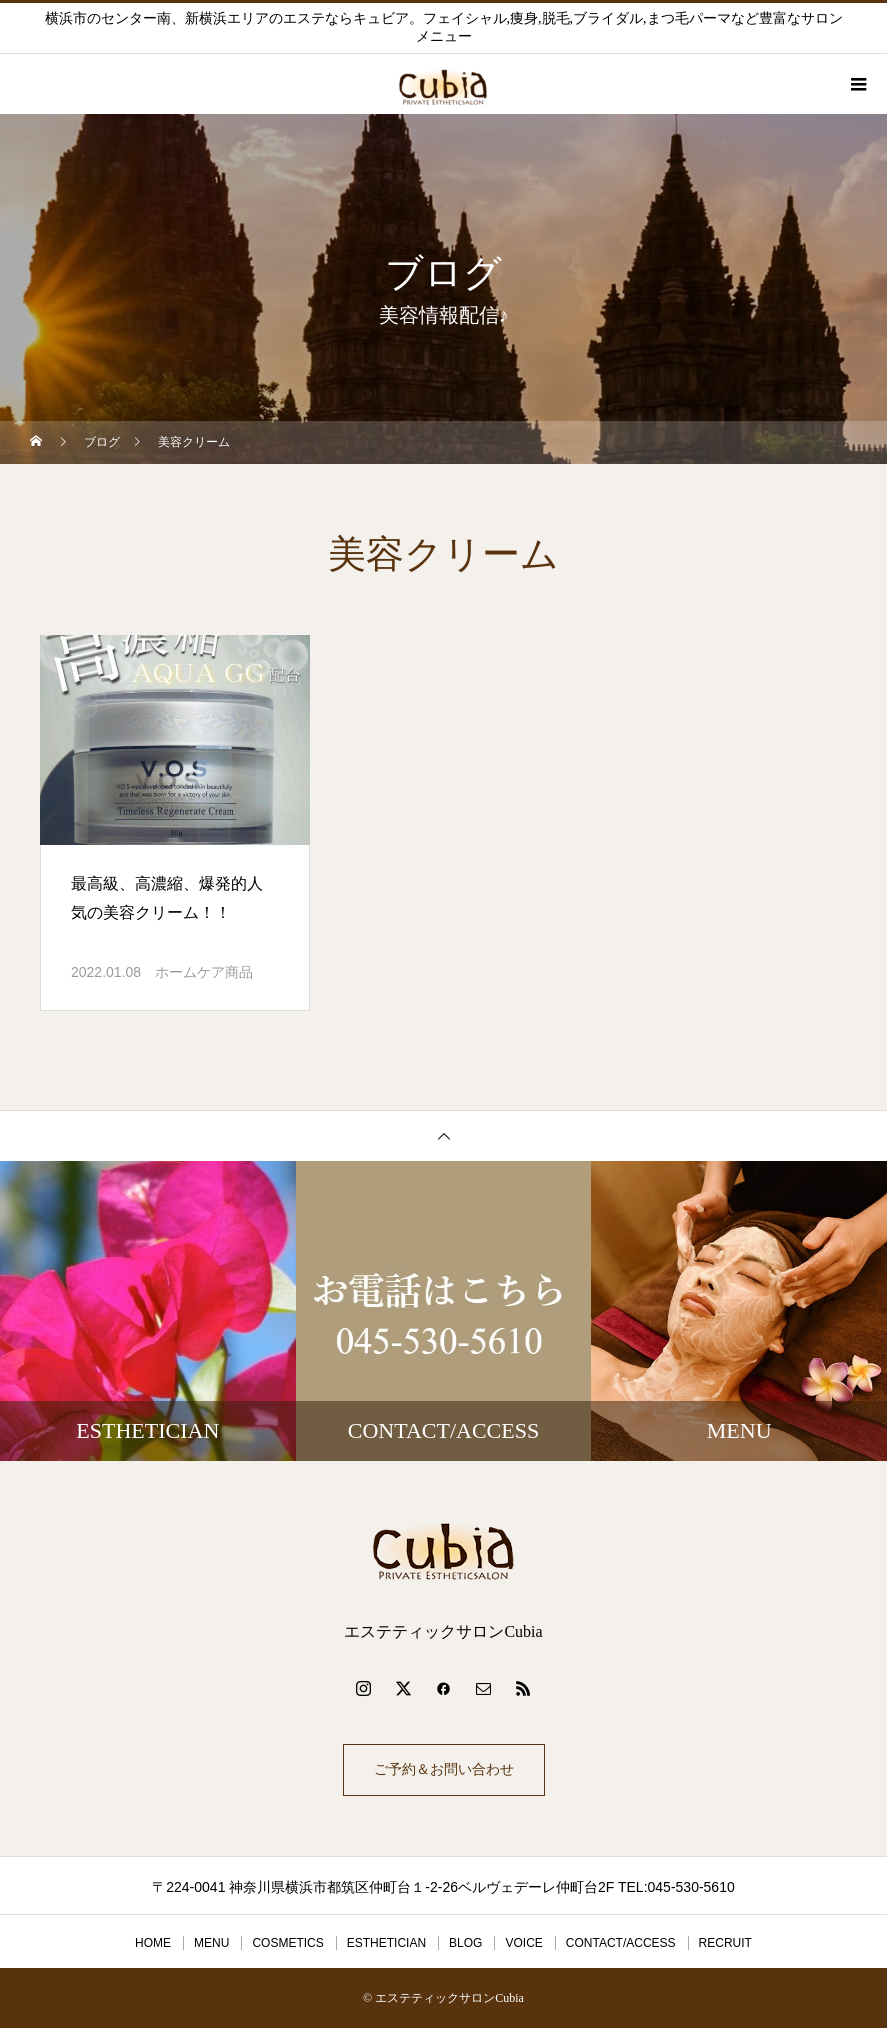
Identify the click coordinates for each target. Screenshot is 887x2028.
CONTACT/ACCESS (621, 1943)
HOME (153, 1943)
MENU (211, 1943)
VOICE (523, 1943)
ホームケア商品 (204, 972)
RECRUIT (725, 1943)
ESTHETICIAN (386, 1943)
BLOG (465, 1943)
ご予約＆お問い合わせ (444, 1769)
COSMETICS (287, 1943)
